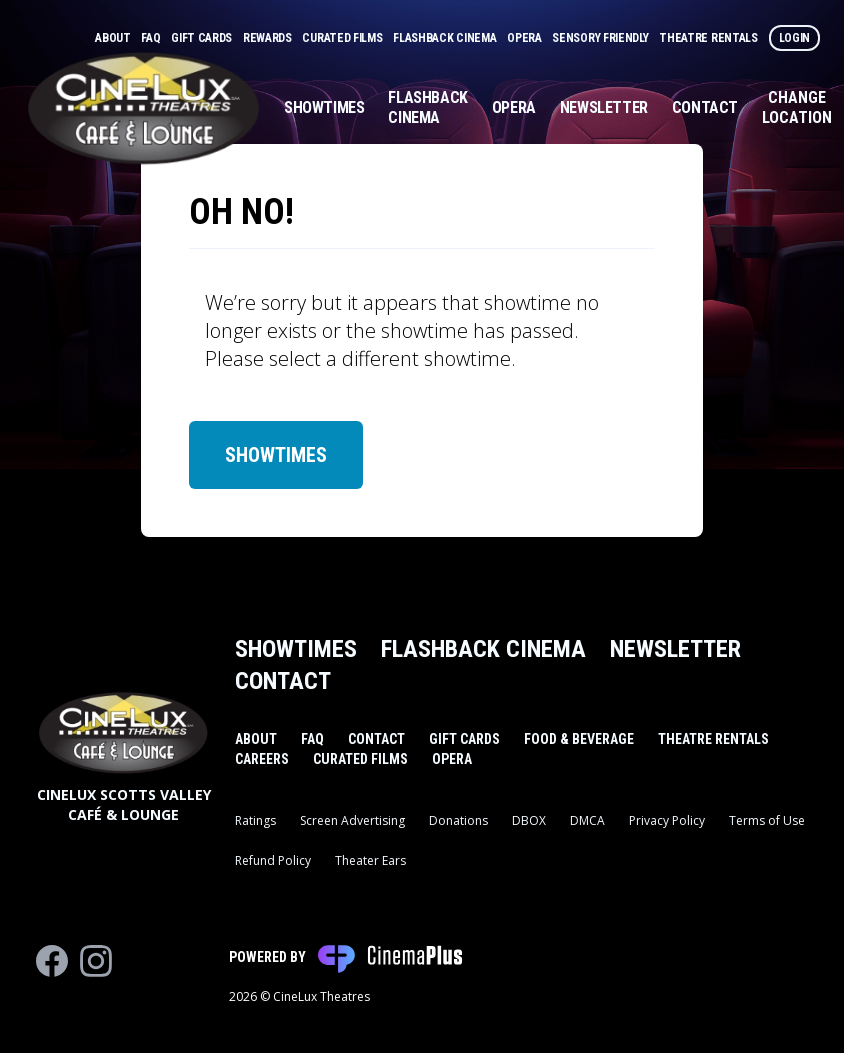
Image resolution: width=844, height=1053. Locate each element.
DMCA (587, 820)
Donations (458, 820)
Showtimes (324, 107)
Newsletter (604, 107)
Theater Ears (370, 860)
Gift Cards (203, 38)
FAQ (152, 38)
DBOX (529, 820)
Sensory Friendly (601, 38)
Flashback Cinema (446, 38)
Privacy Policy (667, 820)
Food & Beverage (579, 739)
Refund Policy (273, 860)
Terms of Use (767, 820)
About (114, 38)
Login (795, 38)
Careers (262, 759)
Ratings (255, 820)
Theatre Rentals (709, 38)
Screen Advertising (352, 820)
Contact (705, 107)
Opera (525, 38)
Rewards (269, 38)
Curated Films (343, 38)
